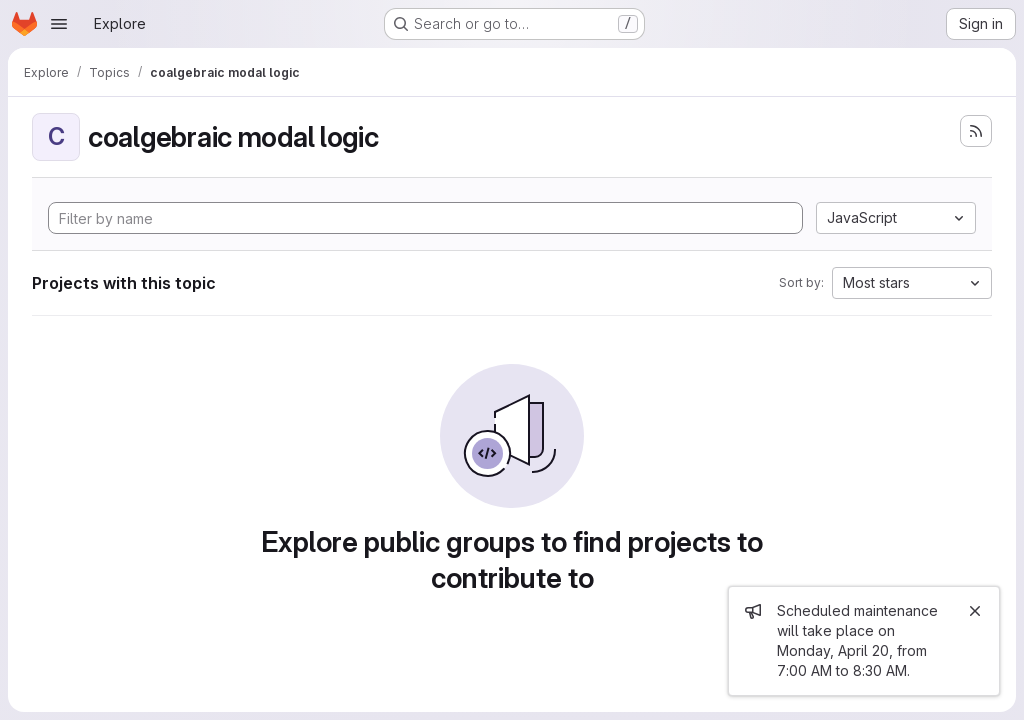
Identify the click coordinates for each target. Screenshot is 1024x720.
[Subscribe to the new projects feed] (976, 131)
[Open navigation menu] (59, 24)
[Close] (975, 611)
